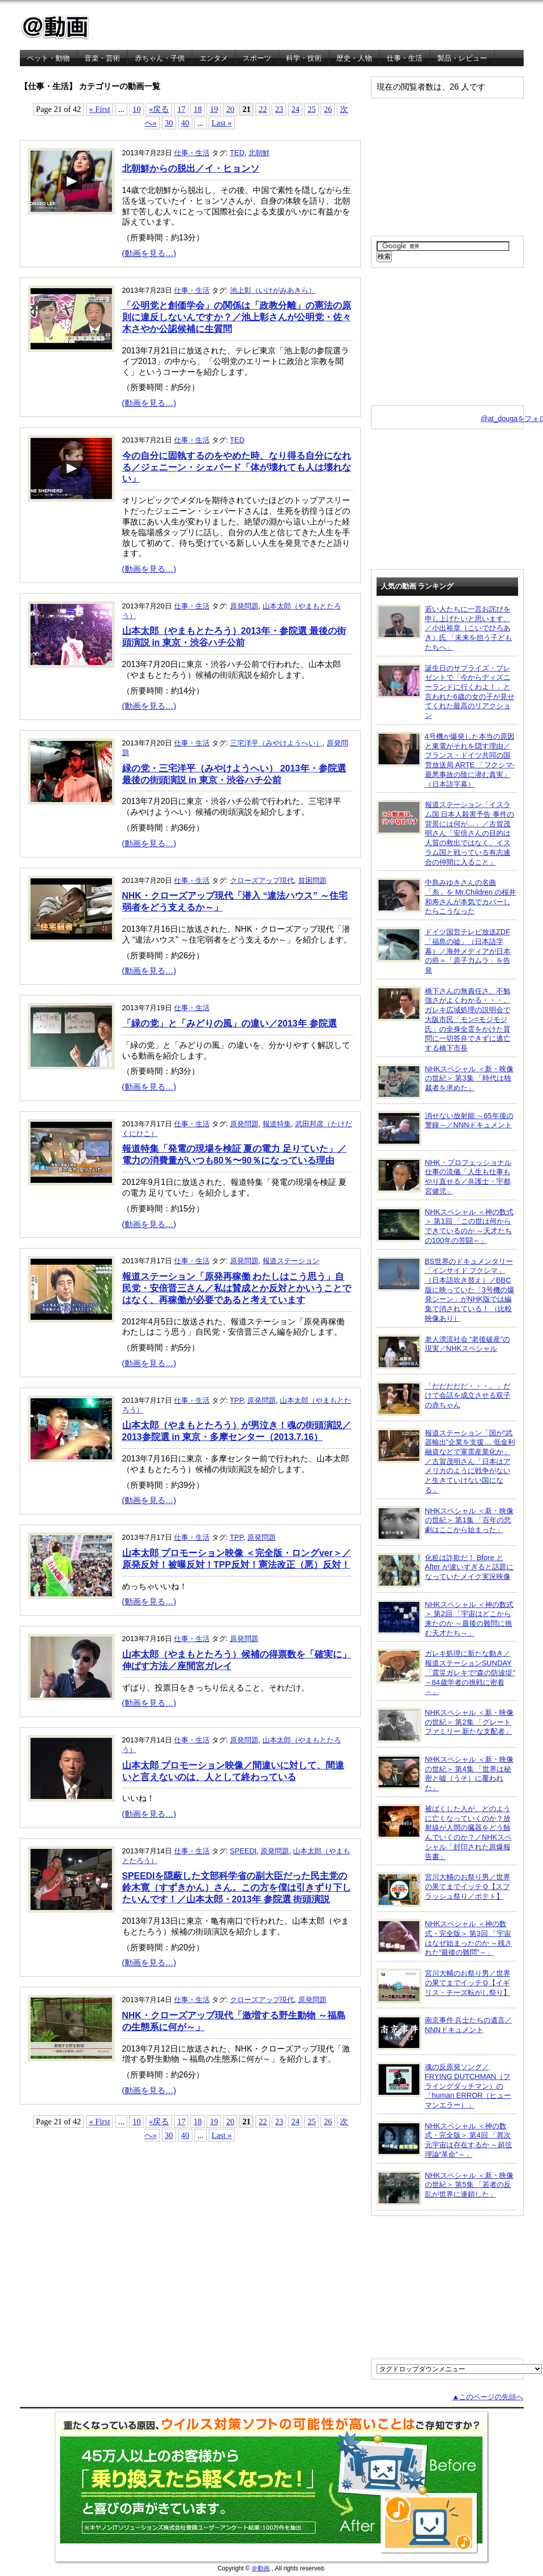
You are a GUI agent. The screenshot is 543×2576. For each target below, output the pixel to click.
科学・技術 (304, 58)
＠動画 (260, 2568)
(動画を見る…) (149, 253)
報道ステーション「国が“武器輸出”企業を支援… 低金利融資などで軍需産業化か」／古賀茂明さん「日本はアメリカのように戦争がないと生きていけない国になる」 (446, 1461)
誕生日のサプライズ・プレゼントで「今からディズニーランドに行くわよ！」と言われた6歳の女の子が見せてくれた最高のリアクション (446, 691)
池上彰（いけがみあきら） (273, 290)
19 (214, 109)
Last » (222, 123)
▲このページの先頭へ (487, 2397)
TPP (236, 1400)
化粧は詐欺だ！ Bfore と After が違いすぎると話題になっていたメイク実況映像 (445, 1570)
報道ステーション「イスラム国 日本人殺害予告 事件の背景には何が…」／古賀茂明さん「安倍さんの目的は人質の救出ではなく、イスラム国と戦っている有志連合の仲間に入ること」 (446, 833)
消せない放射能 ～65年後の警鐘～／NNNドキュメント (445, 1128)
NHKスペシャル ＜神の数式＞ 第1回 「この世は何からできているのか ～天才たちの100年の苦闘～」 (445, 1225)
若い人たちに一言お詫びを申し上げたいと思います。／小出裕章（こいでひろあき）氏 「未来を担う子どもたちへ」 (444, 627)
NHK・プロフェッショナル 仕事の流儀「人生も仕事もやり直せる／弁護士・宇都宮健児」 (444, 1176)
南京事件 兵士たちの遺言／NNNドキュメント (444, 2032)
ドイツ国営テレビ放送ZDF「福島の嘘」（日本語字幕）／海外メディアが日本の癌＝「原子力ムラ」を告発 (443, 950)
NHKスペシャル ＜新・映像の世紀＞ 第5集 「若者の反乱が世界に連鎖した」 (445, 2188)
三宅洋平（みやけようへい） (276, 743)
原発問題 (244, 606)
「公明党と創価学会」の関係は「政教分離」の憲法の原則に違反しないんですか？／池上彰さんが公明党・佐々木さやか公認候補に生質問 (236, 317)
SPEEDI (243, 1851)
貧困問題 (312, 880)
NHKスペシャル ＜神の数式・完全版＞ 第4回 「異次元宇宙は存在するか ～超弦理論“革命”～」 (444, 2139)
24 (295, 109)
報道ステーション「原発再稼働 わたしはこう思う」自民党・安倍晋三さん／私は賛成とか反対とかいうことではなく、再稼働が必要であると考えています (236, 1288)
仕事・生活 (404, 58)
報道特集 (277, 1124)
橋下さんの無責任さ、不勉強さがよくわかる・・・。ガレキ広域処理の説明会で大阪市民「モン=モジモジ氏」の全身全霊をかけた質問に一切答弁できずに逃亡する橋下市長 (443, 1019)
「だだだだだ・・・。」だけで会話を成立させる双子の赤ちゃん (443, 1398)
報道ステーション (291, 1261)
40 (185, 123)
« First (99, 109)
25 (311, 109)
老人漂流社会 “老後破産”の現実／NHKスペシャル (443, 1352)
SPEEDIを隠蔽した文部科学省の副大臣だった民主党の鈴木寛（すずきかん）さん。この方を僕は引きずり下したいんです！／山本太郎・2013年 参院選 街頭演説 (236, 1887)
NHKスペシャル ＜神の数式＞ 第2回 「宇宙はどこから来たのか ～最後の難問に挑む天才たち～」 (445, 1618)
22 (263, 109)
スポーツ (257, 58)
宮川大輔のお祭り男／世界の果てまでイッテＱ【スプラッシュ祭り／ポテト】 (443, 1889)
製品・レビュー (462, 58)
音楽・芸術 (102, 58)
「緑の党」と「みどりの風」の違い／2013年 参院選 (229, 1023)
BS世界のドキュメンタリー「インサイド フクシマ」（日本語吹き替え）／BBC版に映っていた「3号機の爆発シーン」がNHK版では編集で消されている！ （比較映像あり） (446, 1289)
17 (181, 109)
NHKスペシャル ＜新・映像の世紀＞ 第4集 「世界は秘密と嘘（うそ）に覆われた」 (445, 1773)
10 (136, 109)
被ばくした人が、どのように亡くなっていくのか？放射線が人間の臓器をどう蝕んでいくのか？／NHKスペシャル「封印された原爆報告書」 (444, 1832)
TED (237, 153)
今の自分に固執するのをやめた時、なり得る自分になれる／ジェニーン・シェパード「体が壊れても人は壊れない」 (236, 467)
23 (279, 109)
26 (328, 109)
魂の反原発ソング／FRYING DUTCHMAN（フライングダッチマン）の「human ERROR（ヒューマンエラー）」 (444, 2085)
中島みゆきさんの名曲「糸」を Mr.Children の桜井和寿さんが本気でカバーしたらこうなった (447, 896)
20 (230, 109)
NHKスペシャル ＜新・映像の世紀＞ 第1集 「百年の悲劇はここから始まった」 (445, 1523)
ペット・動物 (48, 58)
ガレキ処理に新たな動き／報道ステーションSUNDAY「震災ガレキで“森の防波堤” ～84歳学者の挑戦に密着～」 (446, 1672)
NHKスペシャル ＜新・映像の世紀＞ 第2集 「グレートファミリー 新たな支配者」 (445, 1725)
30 (169, 123)
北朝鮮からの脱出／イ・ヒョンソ (191, 168)
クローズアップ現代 (262, 880)
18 (197, 109)
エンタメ (213, 58)
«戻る (159, 109)
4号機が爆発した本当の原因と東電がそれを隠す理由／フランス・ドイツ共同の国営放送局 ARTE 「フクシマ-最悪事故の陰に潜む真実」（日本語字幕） (446, 760)
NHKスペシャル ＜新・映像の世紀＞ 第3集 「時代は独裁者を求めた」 (445, 1081)
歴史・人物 (354, 58)
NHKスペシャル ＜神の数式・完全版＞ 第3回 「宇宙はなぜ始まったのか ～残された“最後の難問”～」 (444, 1937)
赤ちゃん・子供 (160, 58)
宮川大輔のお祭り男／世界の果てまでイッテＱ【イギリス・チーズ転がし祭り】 (443, 1986)
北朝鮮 (259, 153)
